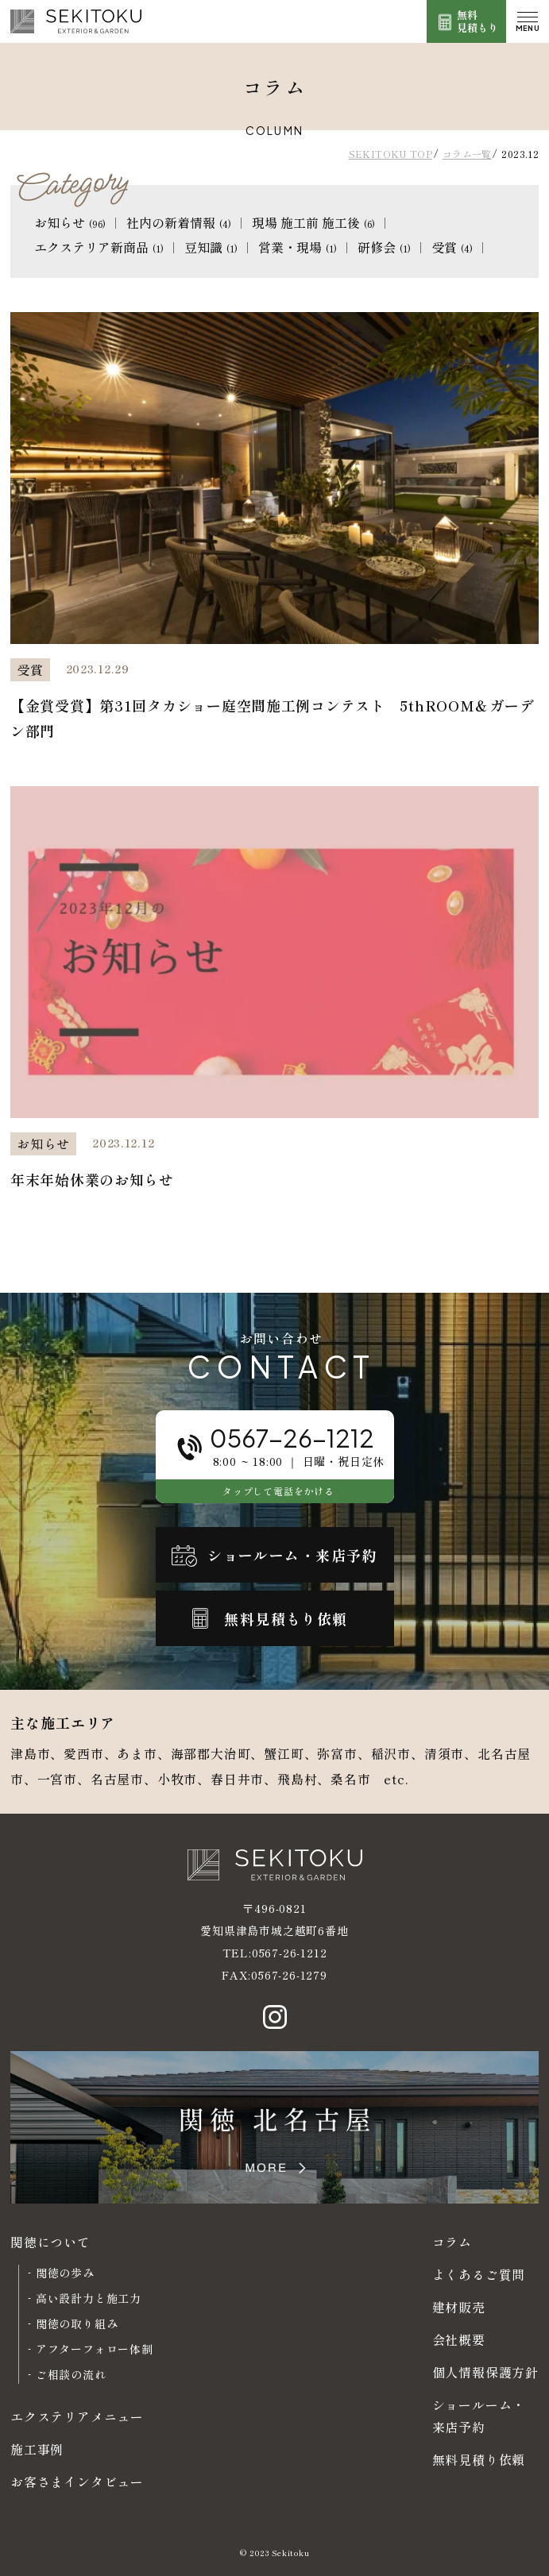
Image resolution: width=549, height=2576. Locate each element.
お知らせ (70, 222)
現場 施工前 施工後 (313, 222)
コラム (452, 2241)
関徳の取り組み (77, 2323)
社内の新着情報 (178, 222)
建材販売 (458, 2306)
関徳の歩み (65, 2273)
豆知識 (211, 246)
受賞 (452, 246)
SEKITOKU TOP (390, 153)
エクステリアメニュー (77, 2416)
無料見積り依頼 (479, 2459)
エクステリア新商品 (99, 246)
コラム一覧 (467, 153)
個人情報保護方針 (485, 2371)
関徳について (50, 2241)
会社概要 (458, 2339)
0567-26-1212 (289, 1953)
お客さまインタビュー (77, 2481)
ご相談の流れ (71, 2374)
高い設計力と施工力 (88, 2298)
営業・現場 (297, 246)
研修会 (384, 246)
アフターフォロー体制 (94, 2349)
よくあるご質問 (479, 2274)
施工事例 (37, 2448)
